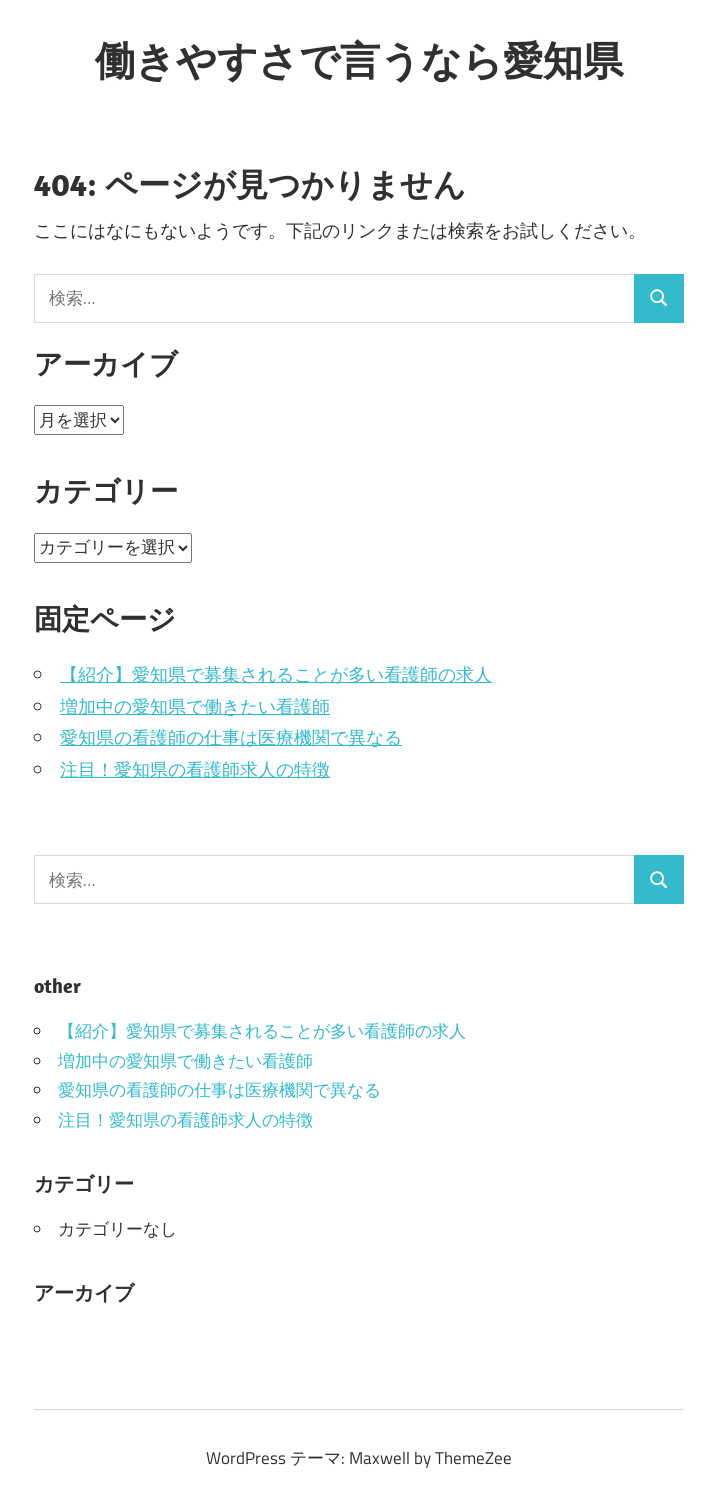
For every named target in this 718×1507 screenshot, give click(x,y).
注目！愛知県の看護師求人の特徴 (195, 769)
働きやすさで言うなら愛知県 (359, 60)
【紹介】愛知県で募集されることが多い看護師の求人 (276, 674)
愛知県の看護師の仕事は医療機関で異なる (231, 737)
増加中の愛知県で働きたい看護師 (195, 706)
